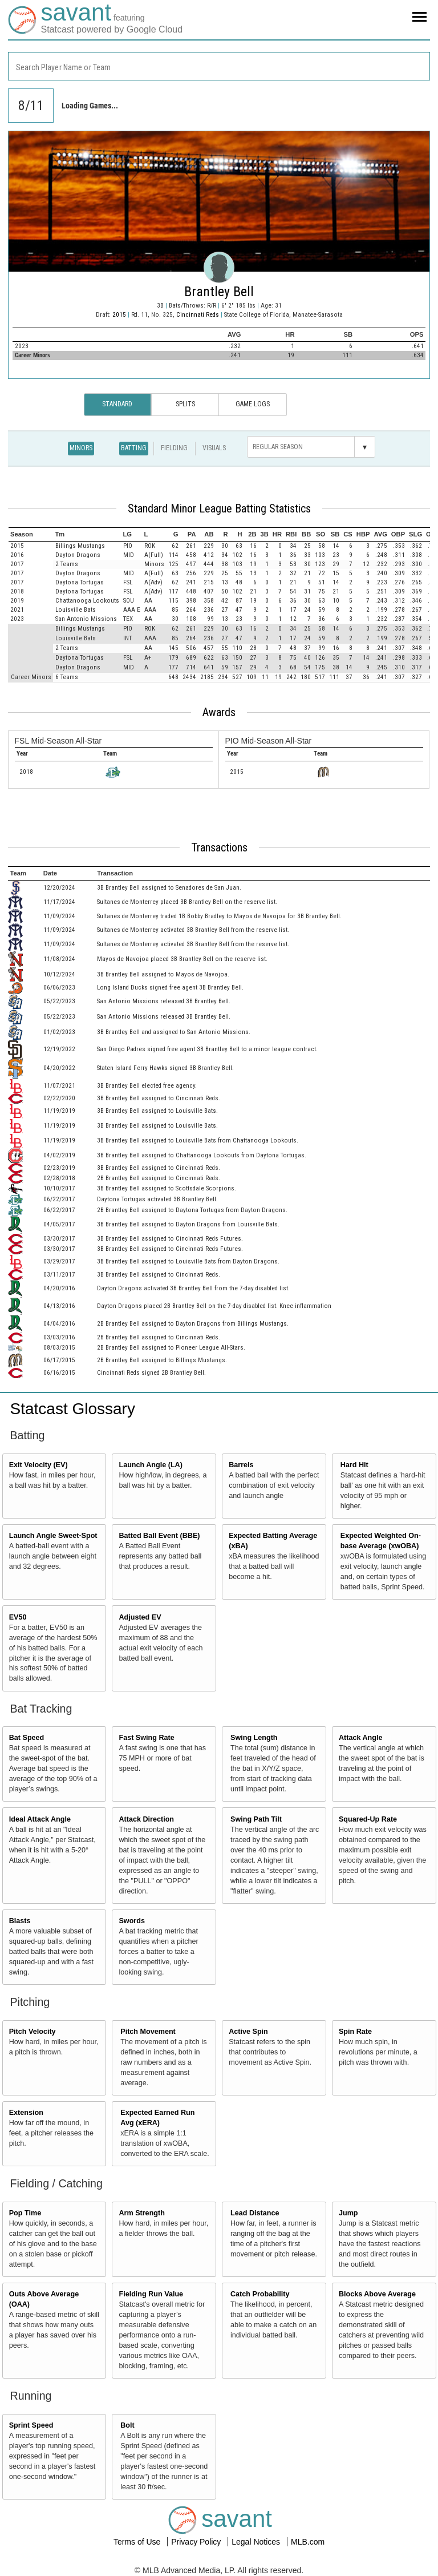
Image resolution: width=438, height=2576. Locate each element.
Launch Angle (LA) (150, 1465)
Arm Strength (141, 2213)
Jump (348, 2213)
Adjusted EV (140, 1617)
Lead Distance (254, 2213)
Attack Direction (146, 1819)
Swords (132, 1921)
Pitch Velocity (32, 2032)
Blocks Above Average (377, 2294)
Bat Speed (26, 1738)
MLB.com (308, 2541)
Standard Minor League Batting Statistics (219, 508)
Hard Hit (354, 1465)
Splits (185, 404)
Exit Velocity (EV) (38, 1465)
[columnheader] (31, 534)
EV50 (18, 1617)
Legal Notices (257, 2541)
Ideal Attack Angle (40, 1819)
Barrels (241, 1465)
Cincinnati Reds (198, 314)
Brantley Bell (219, 292)
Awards (219, 712)
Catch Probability (260, 2294)
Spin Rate (355, 2032)
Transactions (219, 847)
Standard (117, 404)
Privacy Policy (197, 2541)
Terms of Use (138, 2541)
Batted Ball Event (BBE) (159, 1536)
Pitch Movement (148, 2032)
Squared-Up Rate (368, 1819)
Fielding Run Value (151, 2294)
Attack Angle (361, 1738)
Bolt (127, 2425)
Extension (26, 2113)
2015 (119, 314)
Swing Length (254, 1738)
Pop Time (25, 2213)
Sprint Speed (31, 2425)
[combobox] (219, 66)
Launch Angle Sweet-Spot (53, 1536)
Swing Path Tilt (256, 1819)
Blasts (20, 1921)
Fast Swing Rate (146, 1738)
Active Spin (248, 2032)
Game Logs (253, 404)
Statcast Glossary (72, 1409)
